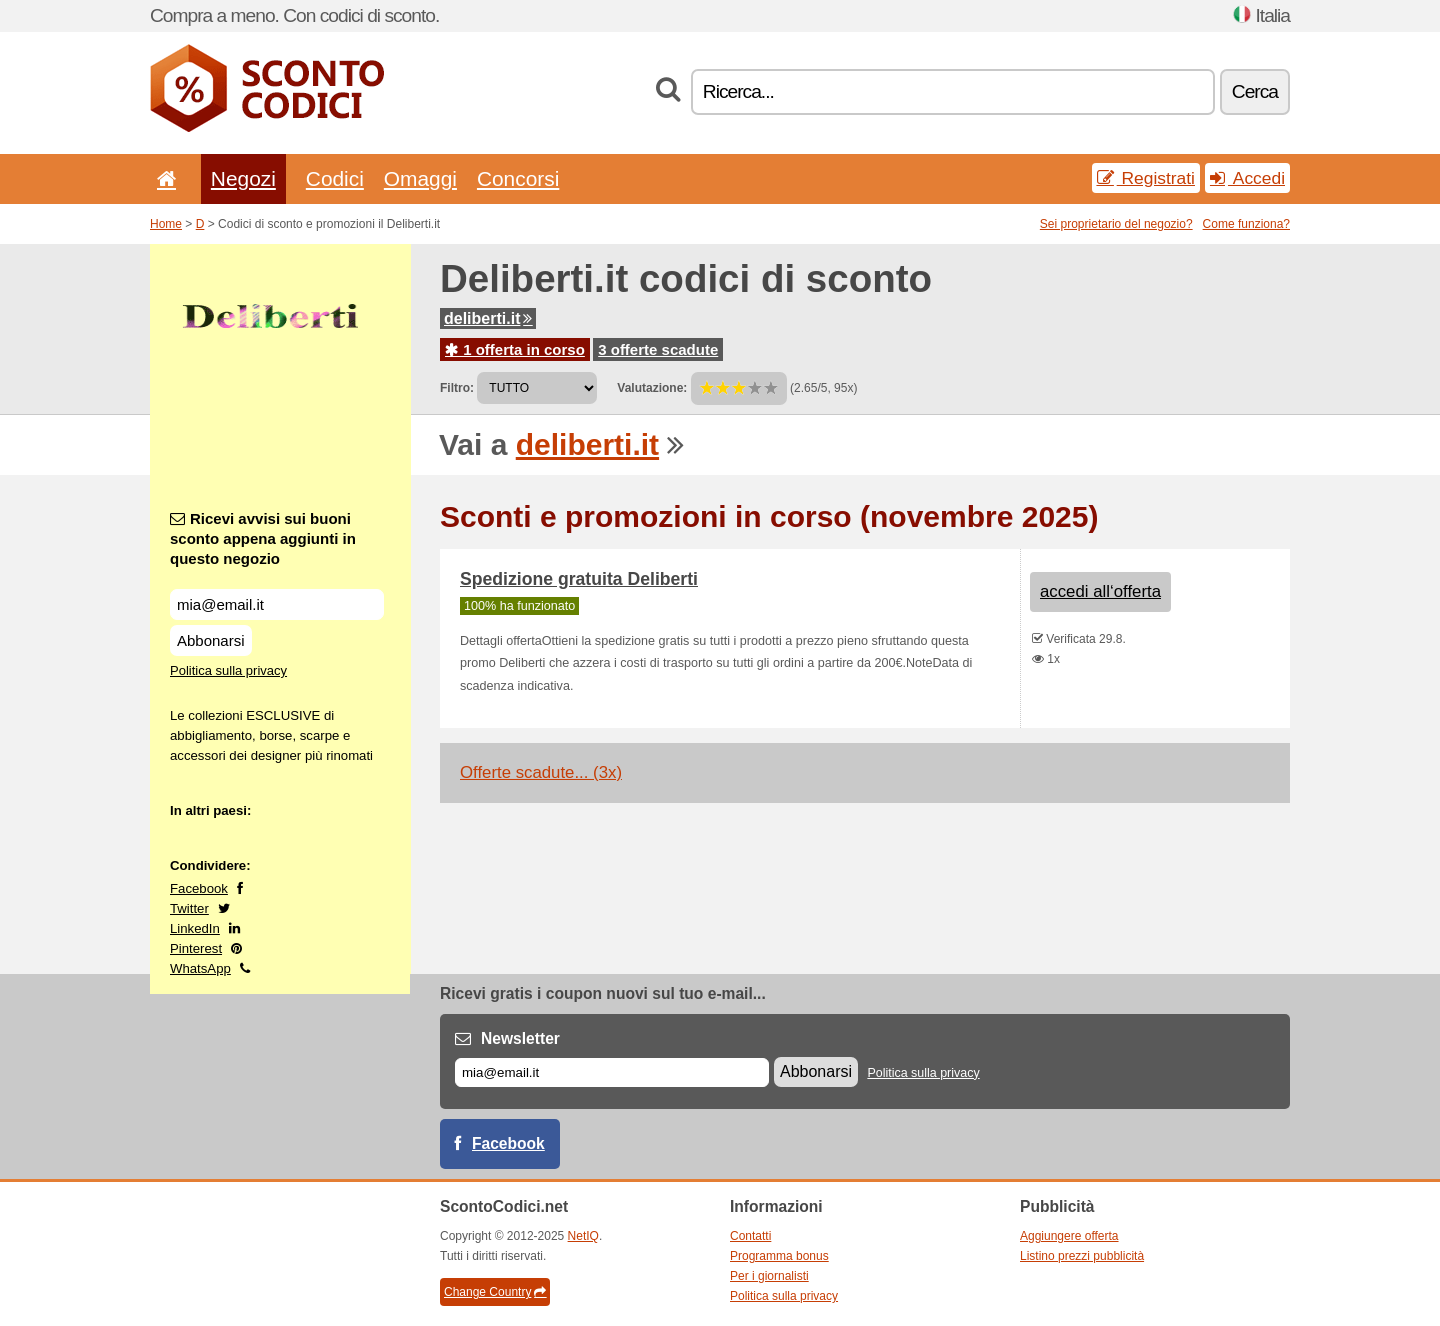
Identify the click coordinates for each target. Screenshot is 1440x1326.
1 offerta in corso (515, 349)
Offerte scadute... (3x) (541, 772)
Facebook (199, 888)
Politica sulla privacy (228, 670)
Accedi (1247, 178)
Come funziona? (1246, 224)
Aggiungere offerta (1069, 1236)
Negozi (243, 178)
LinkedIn (195, 928)
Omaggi (420, 178)
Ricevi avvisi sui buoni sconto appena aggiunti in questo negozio (263, 538)
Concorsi (518, 178)
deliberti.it (488, 318)
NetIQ (583, 1236)
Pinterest (196, 948)
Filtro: (457, 388)
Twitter (189, 908)
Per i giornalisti (769, 1276)
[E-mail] (612, 1072)
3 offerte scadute (658, 349)
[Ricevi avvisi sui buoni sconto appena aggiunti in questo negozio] (277, 604)
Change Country (495, 1292)
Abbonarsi (211, 640)
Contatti (750, 1236)
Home (166, 224)
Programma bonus (779, 1256)
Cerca (1255, 91)
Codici (335, 178)
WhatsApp (200, 968)
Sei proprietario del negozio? (1116, 224)
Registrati (1146, 178)
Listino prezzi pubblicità (1082, 1256)
